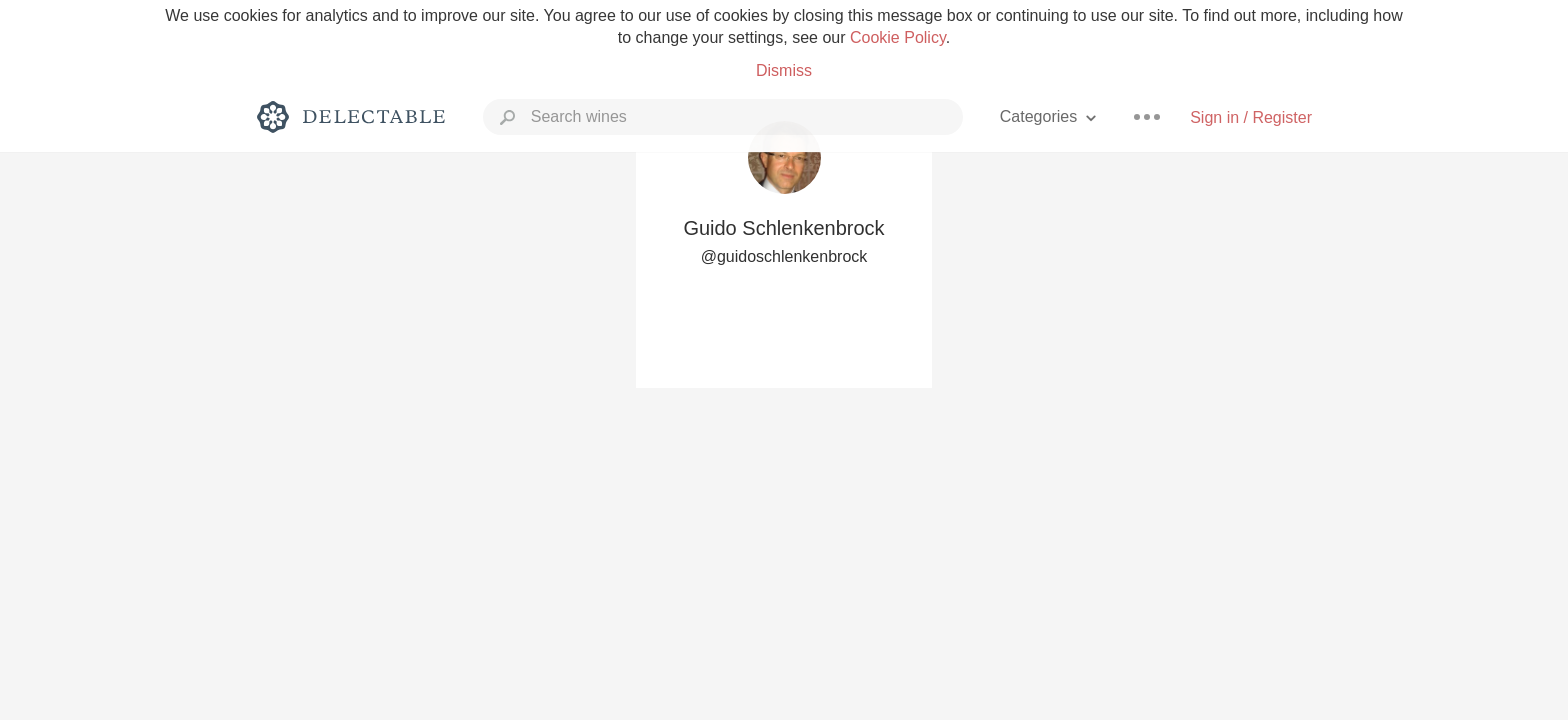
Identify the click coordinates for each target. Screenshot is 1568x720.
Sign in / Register (1251, 117)
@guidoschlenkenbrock (784, 256)
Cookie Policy (898, 37)
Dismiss (784, 70)
